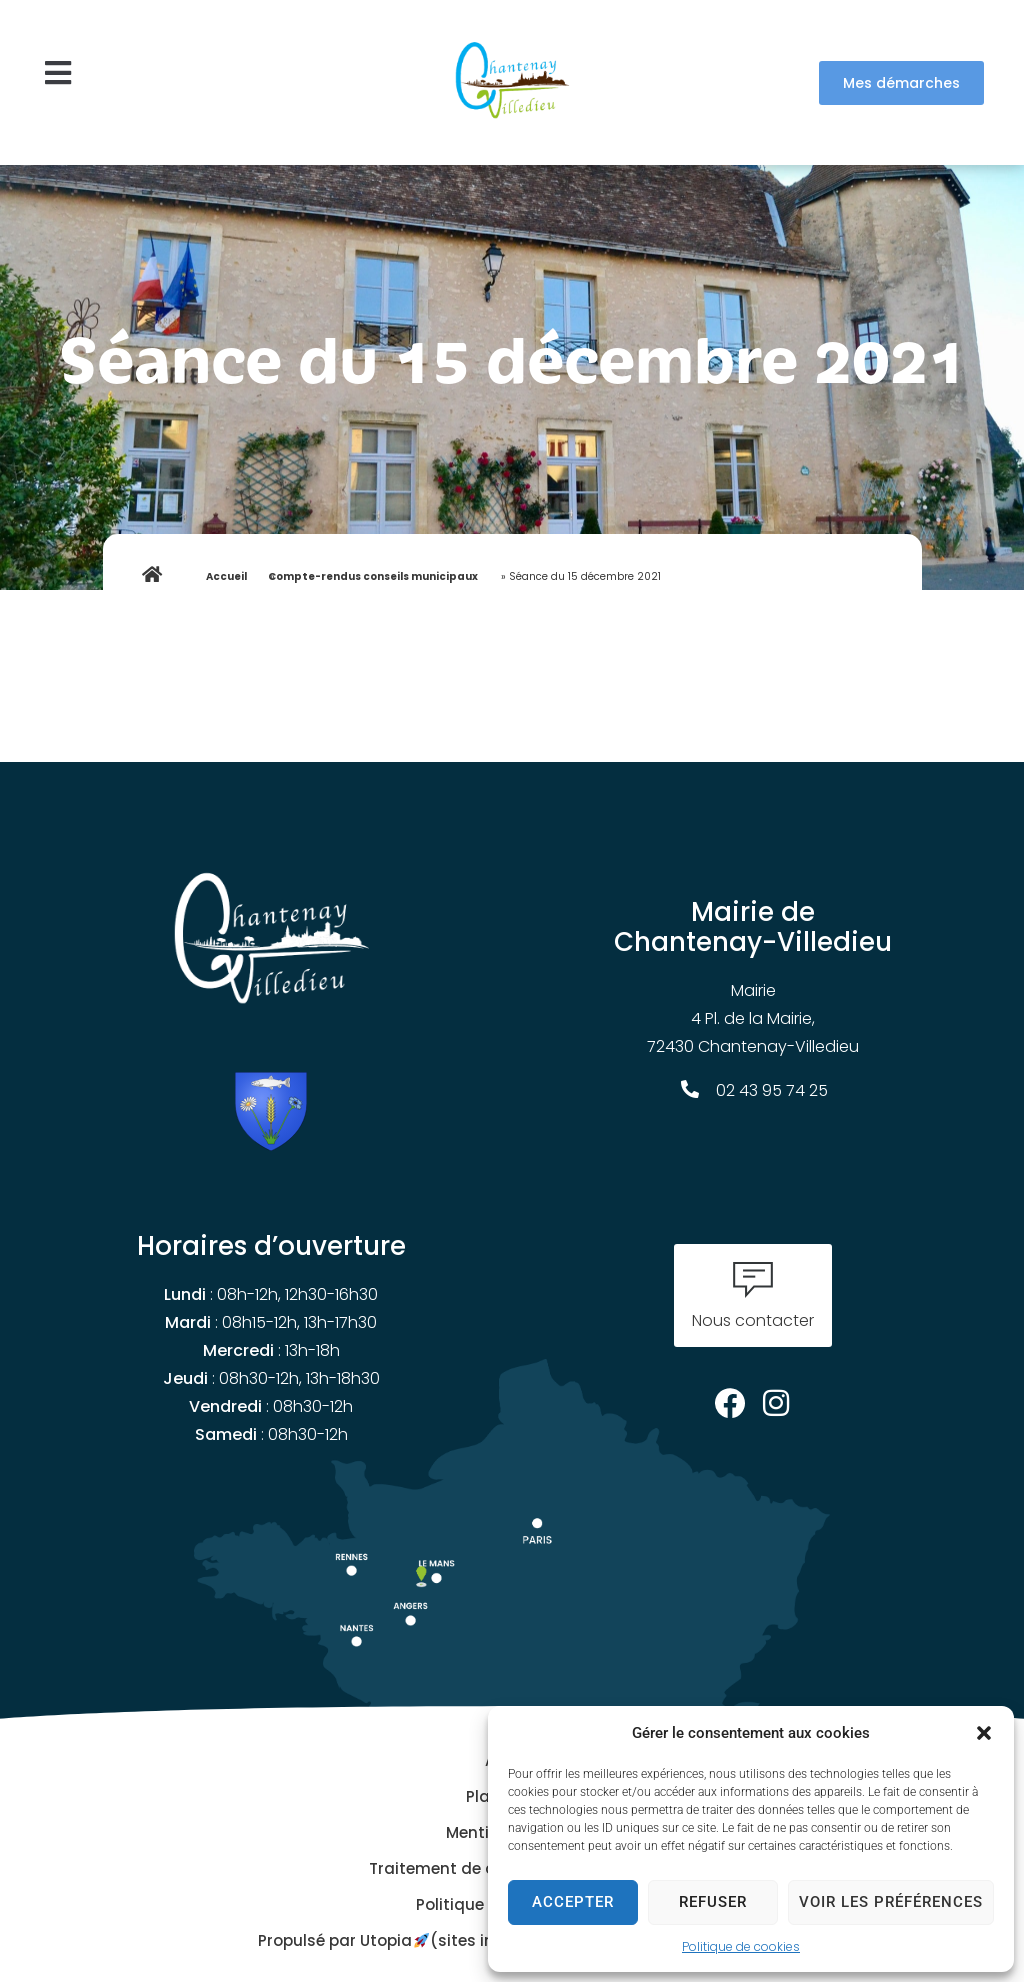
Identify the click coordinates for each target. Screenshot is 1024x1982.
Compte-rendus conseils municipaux (373, 576)
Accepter (573, 1902)
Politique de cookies (741, 1946)
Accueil (226, 576)
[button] (984, 1733)
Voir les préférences (891, 1902)
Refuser (713, 1902)
